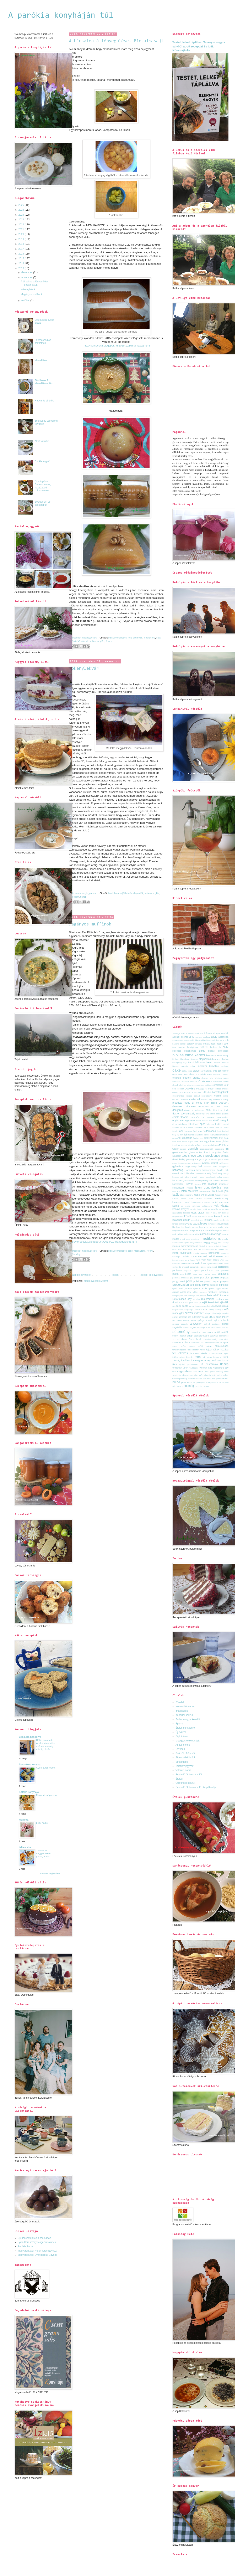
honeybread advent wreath (185, 1177)
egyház (225, 1117)
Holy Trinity (223, 1173)
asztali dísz (214, 1040)
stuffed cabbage (212, 1324)
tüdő (219, 1360)
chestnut (224, 1074)
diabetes (191, 1106)
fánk (181, 1131)
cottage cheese (205, 1088)
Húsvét (189, 1183)
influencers (178, 1187)
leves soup (213, 1224)
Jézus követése (221, 1195)
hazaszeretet (208, 1170)
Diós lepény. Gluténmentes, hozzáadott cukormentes (43, 486)
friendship (192, 1145)
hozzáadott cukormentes (217, 1177)
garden (183, 1149)
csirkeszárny (206, 1099)
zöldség (189, 1385)
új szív (225, 1360)
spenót (209, 1320)
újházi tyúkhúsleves (188, 1364)
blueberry (217, 1059)
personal (176, 1278)
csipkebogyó (206, 1096)
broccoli (217, 1062)
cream (182, 1092)
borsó (191, 1062)
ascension (223, 1037)
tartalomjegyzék (179, 1350)
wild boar (207, 1378)
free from (223, 1138)
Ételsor (179, 1778)
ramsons (203, 1292)
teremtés (194, 1353)
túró (214, 1360)
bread (209, 1062)
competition (206, 1085)
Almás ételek (183, 1744)
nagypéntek (214, 1253)
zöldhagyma (177, 1386)
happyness (223, 1166)
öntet (214, 1267)
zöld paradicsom (213, 1382)
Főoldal (115, 1274)
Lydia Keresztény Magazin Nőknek (37, 2242)
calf (202, 1071)
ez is (206, 1128)
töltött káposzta (214, 1357)
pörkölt (207, 1281)
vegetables (184, 1371)
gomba (224, 1155)
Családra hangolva (30, 1736)
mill (195, 1249)
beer (174, 1047)
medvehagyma (182, 1242)
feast (200, 1131)
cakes (196, 1070)
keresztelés (213, 1209)
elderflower (193, 1124)
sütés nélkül (213, 1332)
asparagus (177, 1040)
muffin (175, 1253)
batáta (206, 1043)
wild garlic (216, 1378)
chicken (176, 1077)
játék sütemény (186, 1195)
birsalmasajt (222, 1055)
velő (195, 1371)
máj (216, 1231)
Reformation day (181, 1299)
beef (226, 1043)
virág (201, 1375)
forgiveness (198, 1138)
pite (202, 1277)
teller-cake (25, 1847)
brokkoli (225, 1062)
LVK (210, 1227)
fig (178, 1134)
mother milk (223, 1249)
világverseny (187, 1375)
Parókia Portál (25, 2246)
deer (206, 1103)
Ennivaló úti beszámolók (189, 1774)
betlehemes (190, 1051)
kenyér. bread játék (198, 1209)
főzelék (214, 1137)
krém (210, 1216)
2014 (21, 263)
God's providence (208, 1155)
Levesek (180, 1749)
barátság (198, 1044)
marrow (225, 1234)
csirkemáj (184, 1099)
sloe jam (75, 897)
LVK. (215, 1227)
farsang (188, 1131)
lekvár (207, 1219)
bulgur (192, 1066)
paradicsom (207, 1270)
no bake (181, 1263)
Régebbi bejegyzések (151, 1274)
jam (226, 1191)
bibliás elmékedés (218, 1051)
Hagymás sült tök (44, 400)
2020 (21, 234)
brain (202, 1062)
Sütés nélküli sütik (185, 1757)
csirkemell (194, 1099)
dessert (223, 1102)
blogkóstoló (205, 1059)
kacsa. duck (187, 1198)
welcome (198, 1378)
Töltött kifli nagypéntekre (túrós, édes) (43, 1853)
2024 (21, 214)
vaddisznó (193, 1368)
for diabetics (185, 1137)
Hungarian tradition (211, 1180)
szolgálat (224, 1342)
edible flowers (180, 1117)
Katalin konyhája (29, 1792)
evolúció (189, 1128)
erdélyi (225, 1124)
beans (220, 1043)
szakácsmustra (201, 1335)
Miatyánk (203, 1246)
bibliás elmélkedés (117, 637)
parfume (224, 1270)
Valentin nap (205, 1367)
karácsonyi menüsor (200, 1202)
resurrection (207, 1299)
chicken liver (207, 1078)
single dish (210, 1313)
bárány (190, 1043)
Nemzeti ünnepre (185, 1706)
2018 (21, 243)
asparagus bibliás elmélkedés (195, 1040)
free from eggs (201, 1141)
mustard (203, 1253)
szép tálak (223, 1339)
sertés (189, 1313)
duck (226, 1110)
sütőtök (224, 1332)
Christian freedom (189, 1082)
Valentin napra (183, 1770)
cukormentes (178, 1096)
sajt (174, 1306)
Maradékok (41, 360)
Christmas (205, 1081)
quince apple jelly (181, 1292)
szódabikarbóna (212, 1342)
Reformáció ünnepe (217, 1295)
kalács (199, 1198)
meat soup (185, 1239)
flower (206, 1135)
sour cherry (222, 1316)
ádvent (209, 1033)
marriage (216, 1234)
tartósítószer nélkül (196, 1350)
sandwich (207, 1306)
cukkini (205, 1092)
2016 (21, 253)
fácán (212, 1128)
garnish (193, 1148)
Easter (176, 1113)
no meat (190, 1263)
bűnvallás (214, 1066)
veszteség (176, 1375)
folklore (219, 1135)
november (27, 277)
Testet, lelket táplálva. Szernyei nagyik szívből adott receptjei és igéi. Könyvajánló (198, 46)
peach (188, 1274)
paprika (196, 1270)
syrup (190, 1335)
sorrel (175, 1317)
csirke (217, 1095)
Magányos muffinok (90, 924)
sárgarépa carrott (192, 1309)
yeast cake (186, 1382)
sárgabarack (177, 1309)
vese (226, 1371)
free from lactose (179, 1145)
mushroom (185, 1252)
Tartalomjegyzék (185, 1766)
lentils (181, 1224)
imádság (212, 1183)
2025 (21, 209)
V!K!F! (186, 1368)
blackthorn (113, 893)
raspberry (212, 1292)
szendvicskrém (179, 1339)
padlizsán (177, 1270)
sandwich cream (220, 1306)
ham (215, 1166)
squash (184, 1324)
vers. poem (210, 1371)
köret (187, 1216)
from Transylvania (205, 1145)
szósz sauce (188, 1346)
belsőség (176, 1051)
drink (208, 1110)
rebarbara (223, 1292)
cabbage (224, 1066)
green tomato (178, 1163)
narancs (224, 1253)
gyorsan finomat (210, 1163)
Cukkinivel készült (185, 1782)
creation (189, 1092)
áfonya (216, 1033)
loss (201, 1227)
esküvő (175, 1128)
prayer (215, 1281)
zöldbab (224, 1382)
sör (173, 1320)
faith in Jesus (222, 1128)
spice (216, 1320)
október (25, 300)
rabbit (195, 1292)
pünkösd (223, 1284)
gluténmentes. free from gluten (205, 1152)
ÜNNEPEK (177, 1368)
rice (226, 1299)
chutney (182, 1085)
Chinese (176, 1082)
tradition (185, 1360)
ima (204, 1183)
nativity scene (189, 1256)
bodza (225, 1059)
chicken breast (191, 1077)
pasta (175, 1273)
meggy (206, 1242)
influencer (223, 1184)
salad (179, 1306)
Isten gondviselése (208, 1187)
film (181, 1135)
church (175, 1085)
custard (188, 1096)
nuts (204, 1263)
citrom (190, 1085)
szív (202, 1342)
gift (227, 1149)
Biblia (202, 1050)
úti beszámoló (209, 1364)
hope (202, 1177)
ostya (209, 1267)
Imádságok (182, 1710)
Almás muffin (42, 441)
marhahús (205, 1234)
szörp (208, 1346)
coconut (196, 1085)
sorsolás (183, 1317)
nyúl (209, 1263)
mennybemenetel (189, 1246)
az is (222, 1040)
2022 (21, 224)
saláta (185, 1306)
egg (203, 1117)
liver (182, 1227)
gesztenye (219, 1149)
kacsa (175, 1198)
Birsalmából (182, 1761)
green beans (211, 1159)
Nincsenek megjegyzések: (84, 637)
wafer (219, 1375)
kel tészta (185, 1206)
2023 (21, 219)
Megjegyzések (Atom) (96, 1280)
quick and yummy (182, 1288)
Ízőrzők (219, 1191)
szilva (185, 1342)
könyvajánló (177, 1216)
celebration (183, 1074)
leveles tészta (192, 1223)
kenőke (176, 1209)
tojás (226, 1353)
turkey (207, 1360)
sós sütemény (194, 1317)
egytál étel (178, 1120)
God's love (189, 1155)
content (180, 1089)
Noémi (150, 1250)
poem (215, 1277)
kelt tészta (221, 1205)
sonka (225, 1313)
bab (226, 1040)
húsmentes (177, 1184)
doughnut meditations (194, 1110)
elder (174, 1124)
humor (175, 1180)
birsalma (211, 1055)
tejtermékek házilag (217, 1349)
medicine (195, 1239)
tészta (204, 1353)
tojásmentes (178, 1357)
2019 (21, 239)
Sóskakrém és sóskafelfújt (42, 503)
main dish (208, 1230)
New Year (201, 1260)
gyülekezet (223, 1163)
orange (202, 1267)
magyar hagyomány (191, 1230)
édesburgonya (202, 1114)
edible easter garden (219, 1114)
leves (203, 1223)
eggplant (210, 1117)
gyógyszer (196, 1163)
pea (182, 1274)
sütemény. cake (198, 1332)
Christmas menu (220, 1082)
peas (214, 1274)
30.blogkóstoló (178, 1033)
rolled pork (188, 1302)
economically (188, 1113)
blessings (194, 1059)
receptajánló (177, 1295)
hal (200, 1166)
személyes (223, 1336)
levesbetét (223, 1223)
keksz (175, 1205)
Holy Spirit (212, 1173)
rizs (180, 1302)
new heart (190, 1260)
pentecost (223, 1273)
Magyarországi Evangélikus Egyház (37, 2254)
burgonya (202, 1066)
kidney (209, 1213)
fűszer (175, 1149)
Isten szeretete (189, 1191)
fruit (130, 637)
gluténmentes (179, 1152)
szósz (175, 1346)
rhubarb (220, 1299)
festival (225, 1131)
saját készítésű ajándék (131, 893)
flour (201, 1135)
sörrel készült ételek (186, 1320)
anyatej (198, 1037)
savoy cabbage (215, 1309)
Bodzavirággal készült (188, 1719)
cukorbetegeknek (219, 1092)
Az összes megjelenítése (49, 1873)
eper (202, 1124)
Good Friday (178, 1159)
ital (213, 1191)
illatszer (197, 1184)
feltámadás (210, 1131)
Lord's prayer (191, 1227)
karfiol (214, 1202)
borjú (185, 1062)
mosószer (213, 1249)
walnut (225, 1375)
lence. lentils (222, 1220)
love (206, 1227)
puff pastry (195, 1284)
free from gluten (219, 1141)
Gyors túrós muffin (45, 1767)
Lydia (220, 1227)
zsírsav (205, 1386)
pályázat (187, 1270)
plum (207, 1277)
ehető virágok (220, 1120)
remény (196, 1299)
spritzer (175, 1324)
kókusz (225, 1213)
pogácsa (224, 1277)
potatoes (198, 1281)
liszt (178, 1227)
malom (187, 1234)
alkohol (184, 1037)
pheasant (185, 1278)
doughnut (177, 1110)
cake (130, 1250)
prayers (224, 1281)
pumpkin (214, 1285)
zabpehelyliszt (199, 1382)
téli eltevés (180, 1353)
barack (183, 1044)
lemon (214, 1220)
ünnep (109, 641)
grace (195, 1159)
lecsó (193, 1220)
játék (175, 1194)
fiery (174, 1135)
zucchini (198, 1386)
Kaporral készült (184, 1715)
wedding (176, 1378)
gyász (188, 1163)
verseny (219, 1371)
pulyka (205, 1284)
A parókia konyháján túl (60, 15)
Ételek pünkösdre (185, 1727)
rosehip (197, 1302)
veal (174, 1371)
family (175, 1131)
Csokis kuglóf (42, 461)
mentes (176, 1246)
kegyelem (223, 1202)
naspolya (176, 1256)
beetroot (181, 1047)
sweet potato (179, 1335)
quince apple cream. (218, 1288)
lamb (226, 1216)
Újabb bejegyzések (80, 1274)
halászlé (207, 1166)
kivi (219, 1213)
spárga (200, 1320)
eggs (218, 1117)
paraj (217, 1270)
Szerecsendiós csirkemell (43, 341)
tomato (189, 1357)
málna (180, 1234)
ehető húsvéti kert (204, 1120)
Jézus (211, 1195)
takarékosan (221, 1346)
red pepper (201, 1295)
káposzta (208, 1198)
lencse (175, 1224)
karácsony (221, 1198)
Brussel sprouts (180, 1066)
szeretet (176, 1342)
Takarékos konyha (29, 1764)
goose (188, 1159)
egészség (194, 1117)
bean (213, 1043)
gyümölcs (137, 637)
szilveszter (194, 1342)
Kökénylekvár (84, 668)
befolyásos (192, 1047)
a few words (191, 1033)
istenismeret (205, 1191)
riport (175, 1302)
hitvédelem (201, 1173)
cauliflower (223, 1070)
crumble (197, 1092)
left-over (200, 1220)
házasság (177, 1170)
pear (195, 1274)
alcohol (175, 1037)
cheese (216, 1074)
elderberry (182, 1124)
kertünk (186, 1213)
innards (190, 1188)
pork (189, 1281)
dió (212, 1106)
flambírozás (193, 1135)
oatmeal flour (217, 1263)
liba (174, 1227)
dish (218, 1106)
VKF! (214, 1375)
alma (191, 1036)
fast (194, 1131)
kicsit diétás (197, 1212)
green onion (222, 1159)
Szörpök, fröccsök (185, 1753)
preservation (180, 1284)
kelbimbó (196, 1206)
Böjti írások (182, 1736)
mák (220, 1230)
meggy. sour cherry (219, 1242)
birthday (175, 1059)
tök (204, 1357)
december (27, 272)
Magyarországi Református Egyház (37, 2250)
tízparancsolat (215, 1353)
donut (225, 1106)
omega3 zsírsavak (190, 1267)
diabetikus (204, 1106)
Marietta (23, 1819)
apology (206, 1037)
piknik (196, 1278)
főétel (206, 1138)
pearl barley (204, 1274)
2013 (21, 268)
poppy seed (178, 1281)
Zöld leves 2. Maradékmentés (44, 382)
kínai (215, 1213)
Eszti (182, 1127)
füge (226, 1145)
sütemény (75, 1254)
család (197, 1096)
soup (212, 1316)
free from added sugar (182, 1141)
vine (196, 1375)
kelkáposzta (207, 1206)
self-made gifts (97, 641)
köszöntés (202, 1216)
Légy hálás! (42, 1823)
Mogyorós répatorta (46, 1795)
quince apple (200, 1288)
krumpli (218, 1216)
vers (200, 1371)
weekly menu (187, 1378)
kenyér (185, 1209)
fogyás (213, 1135)
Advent (201, 1033)
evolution (198, 1128)
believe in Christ (219, 1047)
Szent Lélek (195, 1339)
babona (175, 1044)
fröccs (216, 1145)
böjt (197, 1062)
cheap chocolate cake (200, 1074)
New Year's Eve (215, 1260)
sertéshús (199, 1313)
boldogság (177, 1062)
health (220, 1170)
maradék (194, 1234)
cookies (190, 1088)
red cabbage (189, 1295)
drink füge (217, 1110)
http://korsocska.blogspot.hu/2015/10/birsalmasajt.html (117, 345)
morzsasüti (202, 1249)
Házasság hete (193, 1170)
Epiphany (210, 1124)
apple (214, 1036)
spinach (224, 1320)
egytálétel (190, 1120)
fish (186, 1134)
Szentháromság (210, 1339)
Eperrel (180, 1723)
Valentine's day (220, 1367)
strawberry (195, 1323)
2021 (21, 229)
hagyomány (190, 1166)
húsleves (224, 1180)
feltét (219, 1131)
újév (174, 1364)
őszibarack (223, 1267)
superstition (216, 1327)
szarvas (214, 1335)
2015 (21, 258)
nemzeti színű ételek (210, 1256)
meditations (149, 637)
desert (214, 1103)
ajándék (224, 1033)
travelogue (197, 1360)
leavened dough (181, 1219)
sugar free (205, 1327)
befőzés (204, 1047)
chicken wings (221, 1078)
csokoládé (217, 1099)
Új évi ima (181, 1732)
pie (191, 1277)
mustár (196, 1253)
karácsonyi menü (181, 1202)
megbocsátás (196, 1242)
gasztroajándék (206, 1149)
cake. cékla (187, 1071)
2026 (21, 205)
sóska (205, 1317)
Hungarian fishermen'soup (191, 1180)
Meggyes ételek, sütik (187, 1740)
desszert (178, 1106)
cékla (174, 1074)
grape (201, 1159)
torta (198, 1357)
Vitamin (207, 1375)
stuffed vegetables (191, 1327)
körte (194, 1216)
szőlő (200, 1346)
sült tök (225, 1327)
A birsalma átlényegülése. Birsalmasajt (116, 41)
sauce (204, 1309)
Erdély (218, 1124)
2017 (21, 248)
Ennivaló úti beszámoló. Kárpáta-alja (196, 1787)
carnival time (210, 1070)
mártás (175, 1239)
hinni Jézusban (187, 1173)
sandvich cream (196, 1306)
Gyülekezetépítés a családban (34, 2238)
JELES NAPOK (200, 1195)
